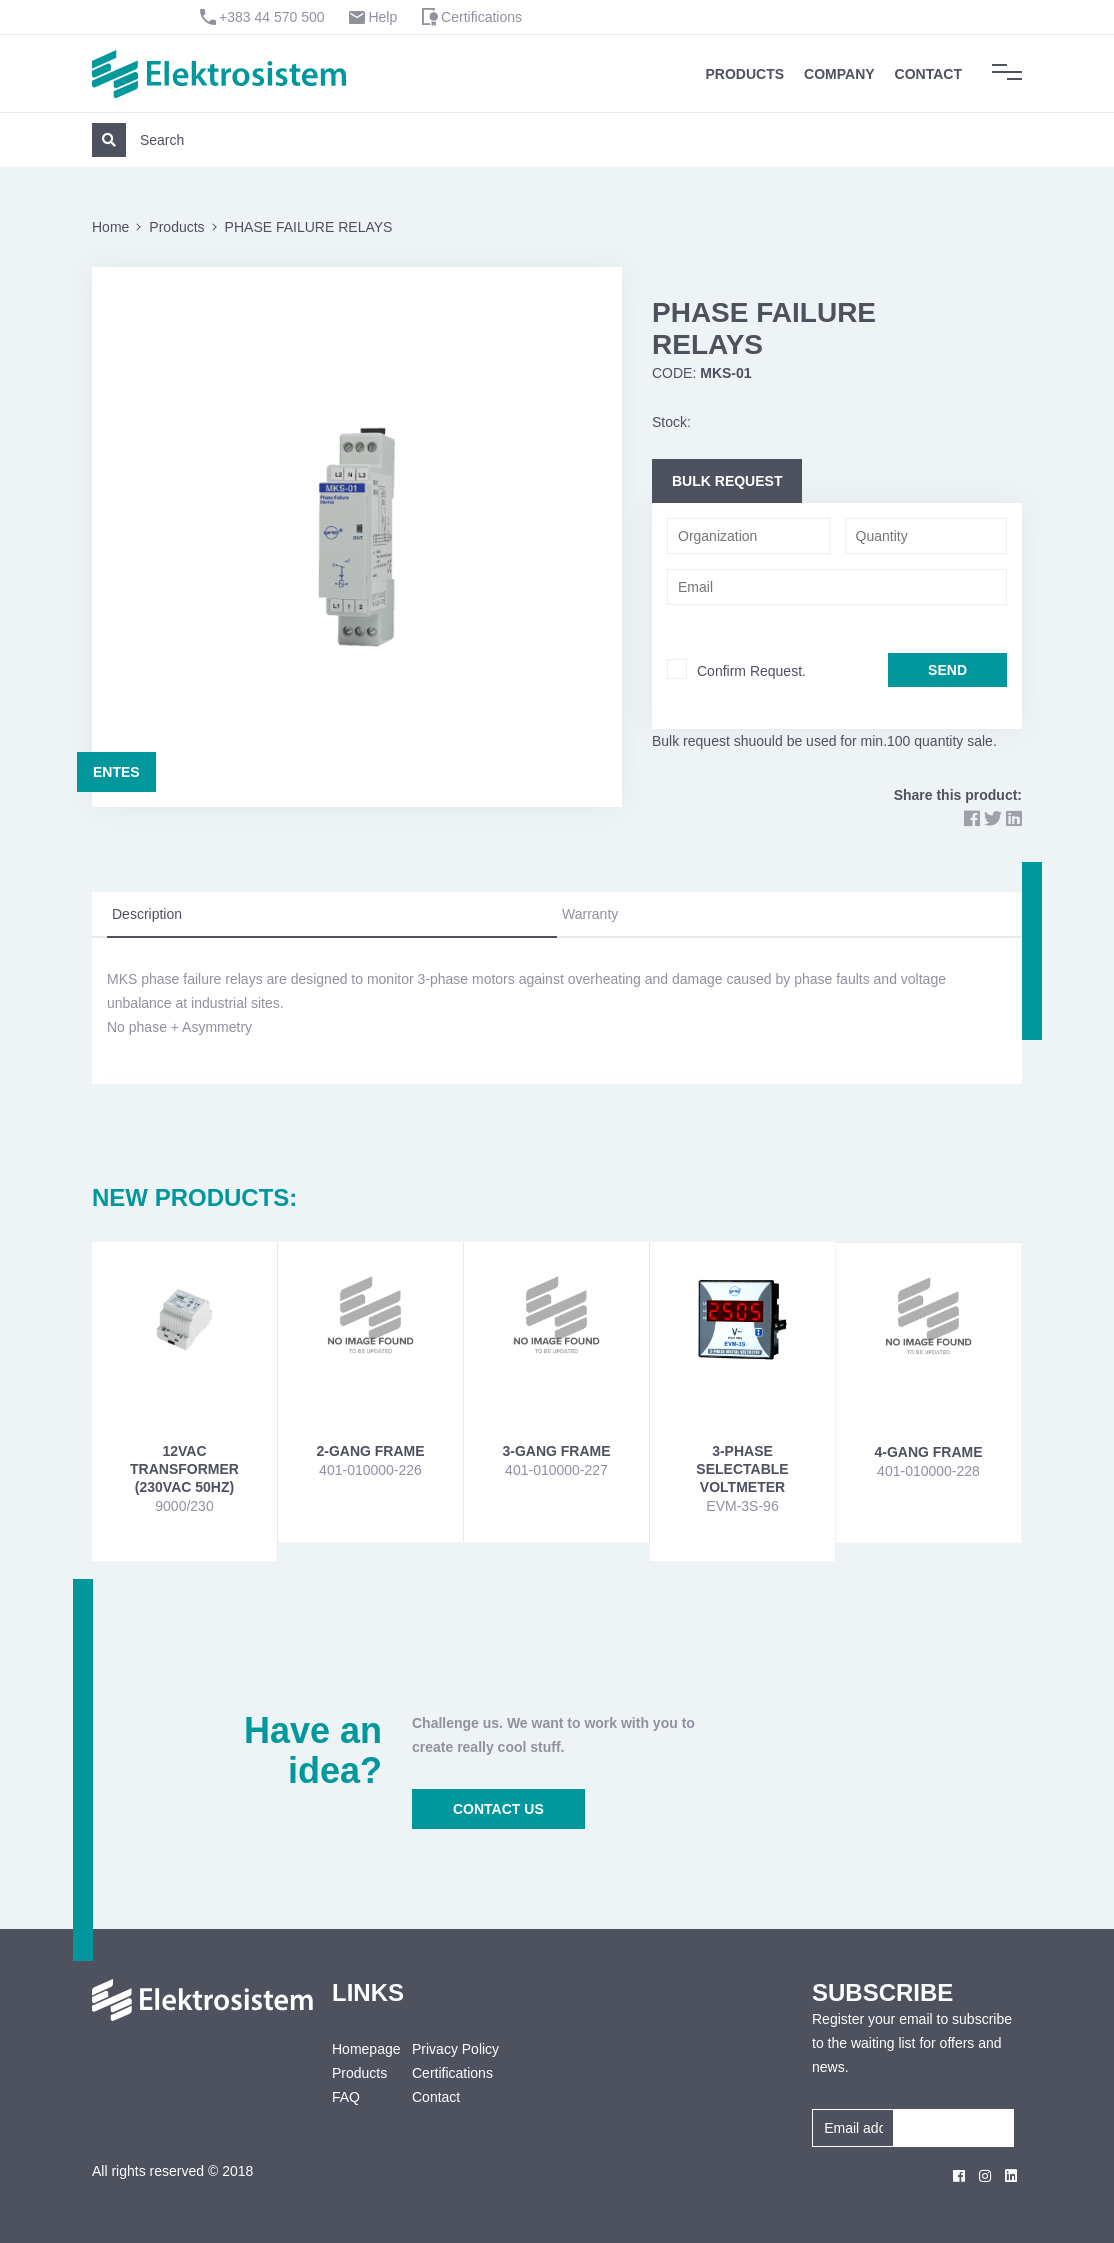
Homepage (357, 2049)
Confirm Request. (751, 671)
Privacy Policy (455, 2049)
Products (745, 74)
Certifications (481, 17)
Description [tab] (147, 914)
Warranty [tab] (590, 914)
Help (382, 17)
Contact (928, 74)
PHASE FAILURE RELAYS (309, 227)
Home (110, 227)
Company (839, 74)
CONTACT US (498, 1809)
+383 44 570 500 (272, 17)
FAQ (346, 2097)
